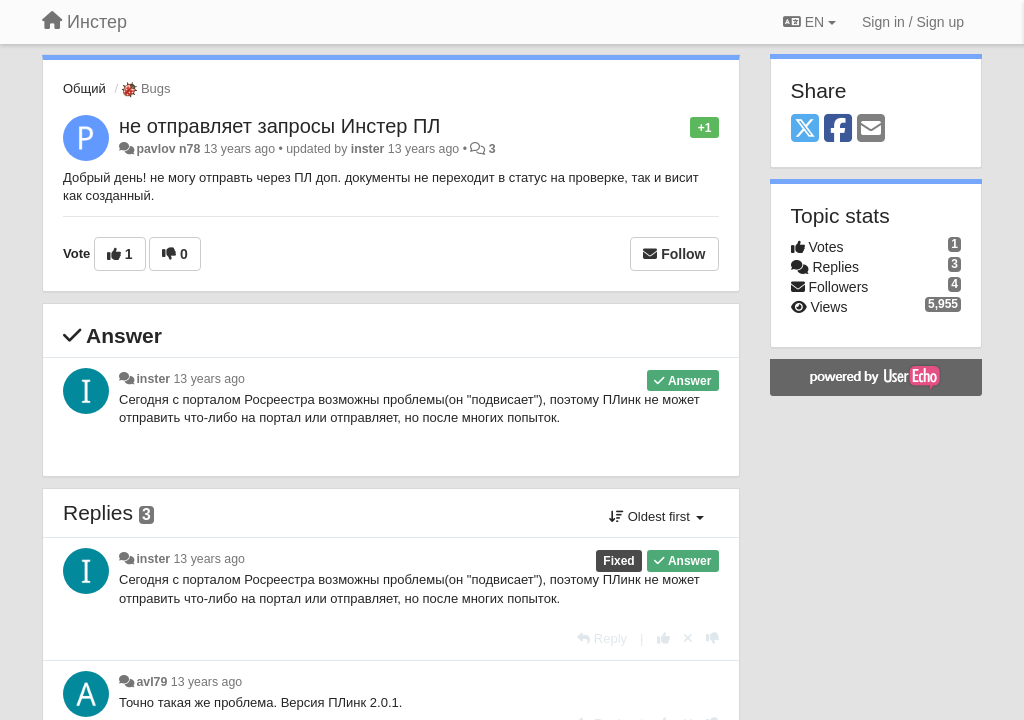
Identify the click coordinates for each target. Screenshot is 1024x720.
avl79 (151, 682)
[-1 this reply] (712, 638)
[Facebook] (838, 129)
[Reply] (602, 638)
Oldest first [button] (656, 516)
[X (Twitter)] (805, 129)
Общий (84, 88)
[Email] (871, 129)
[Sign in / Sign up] (913, 22)
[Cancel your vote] (688, 638)
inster (368, 149)
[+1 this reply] (663, 638)
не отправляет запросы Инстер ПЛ (279, 126)
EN (809, 22)
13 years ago (209, 379)
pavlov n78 (168, 149)
